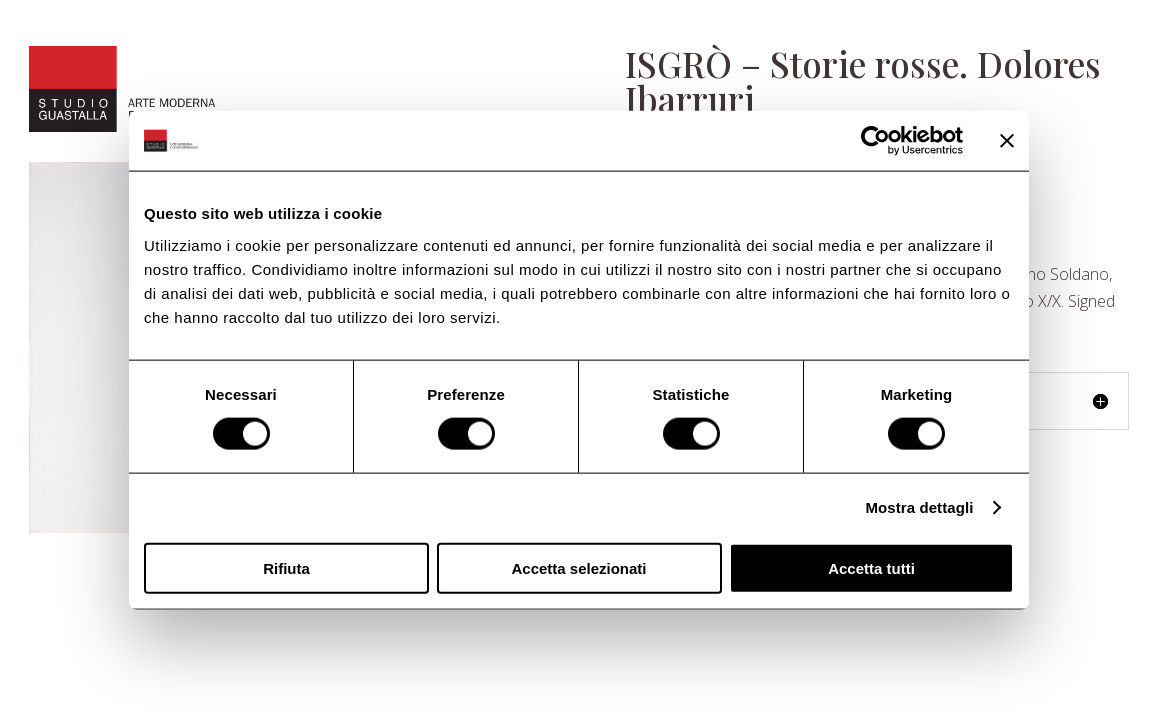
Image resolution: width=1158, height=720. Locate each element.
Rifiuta (286, 567)
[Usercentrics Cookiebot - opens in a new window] (875, 141)
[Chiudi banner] (1007, 141)
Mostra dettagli (919, 507)
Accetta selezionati (578, 567)
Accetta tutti (871, 567)
